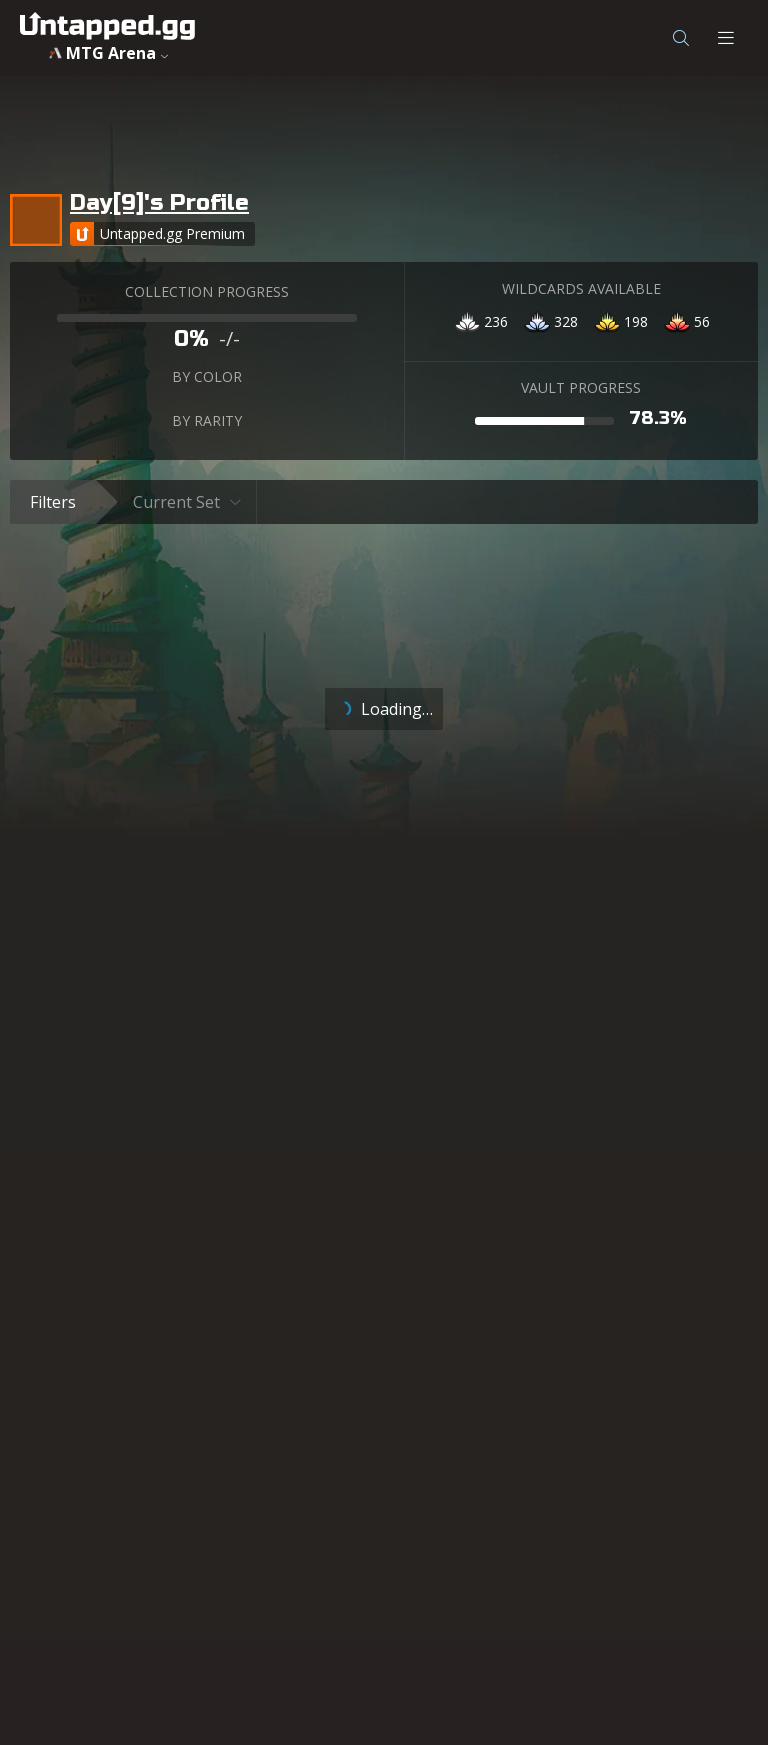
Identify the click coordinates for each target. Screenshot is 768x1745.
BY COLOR (207, 376)
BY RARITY (207, 420)
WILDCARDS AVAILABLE (581, 288)
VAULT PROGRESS (581, 387)
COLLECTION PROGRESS (207, 291)
